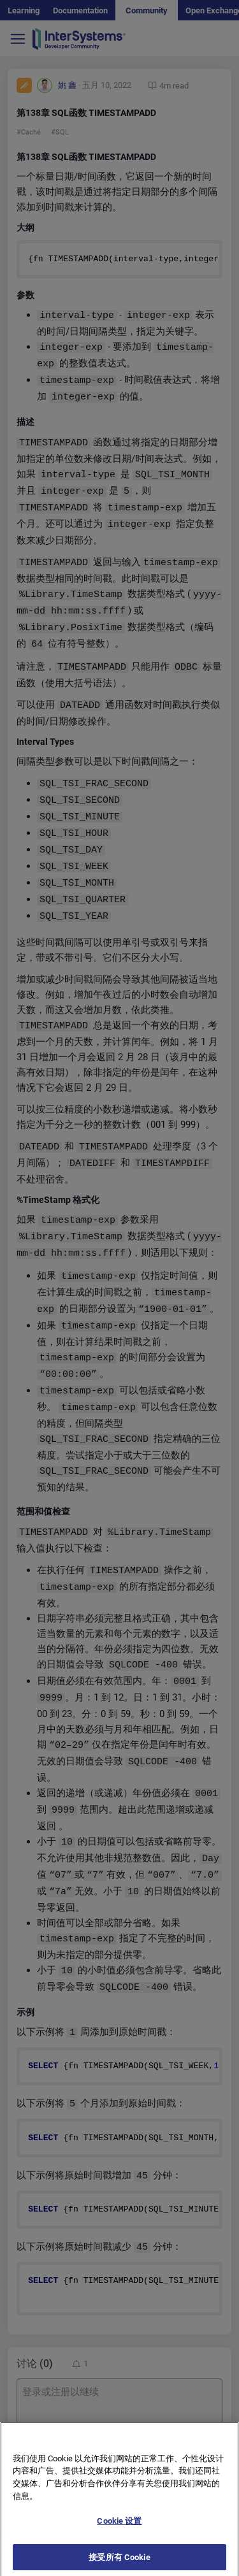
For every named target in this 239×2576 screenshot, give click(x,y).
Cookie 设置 (119, 2527)
